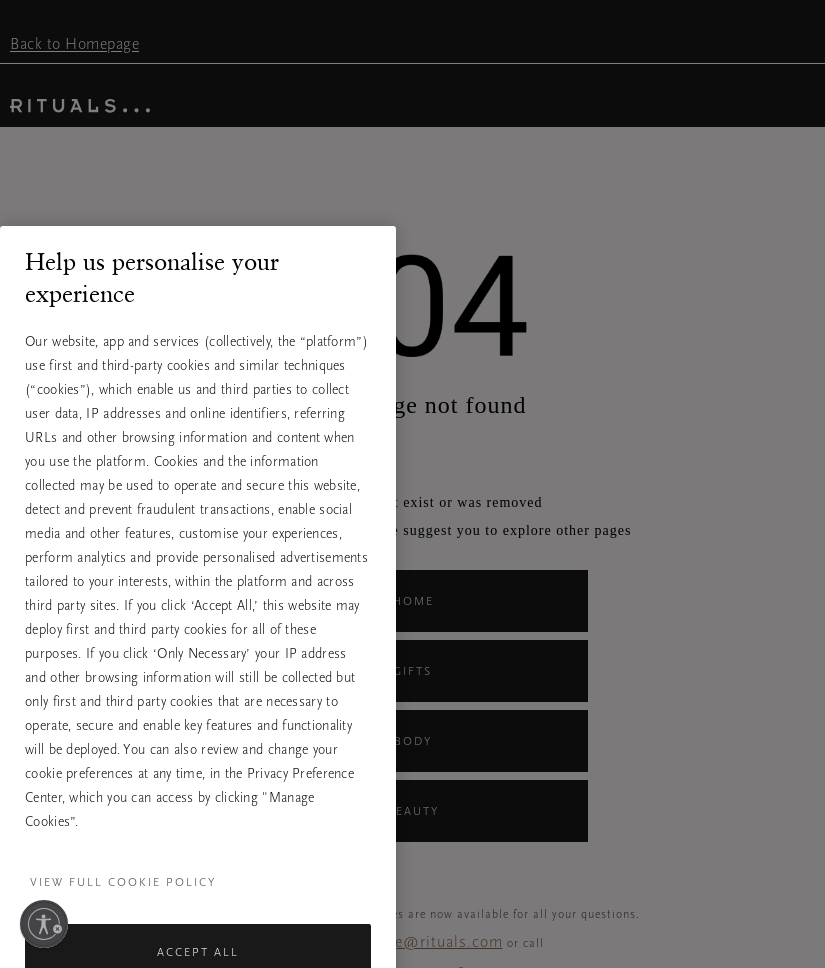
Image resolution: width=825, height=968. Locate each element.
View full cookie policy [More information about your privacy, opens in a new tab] (123, 899)
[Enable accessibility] (44, 924)
